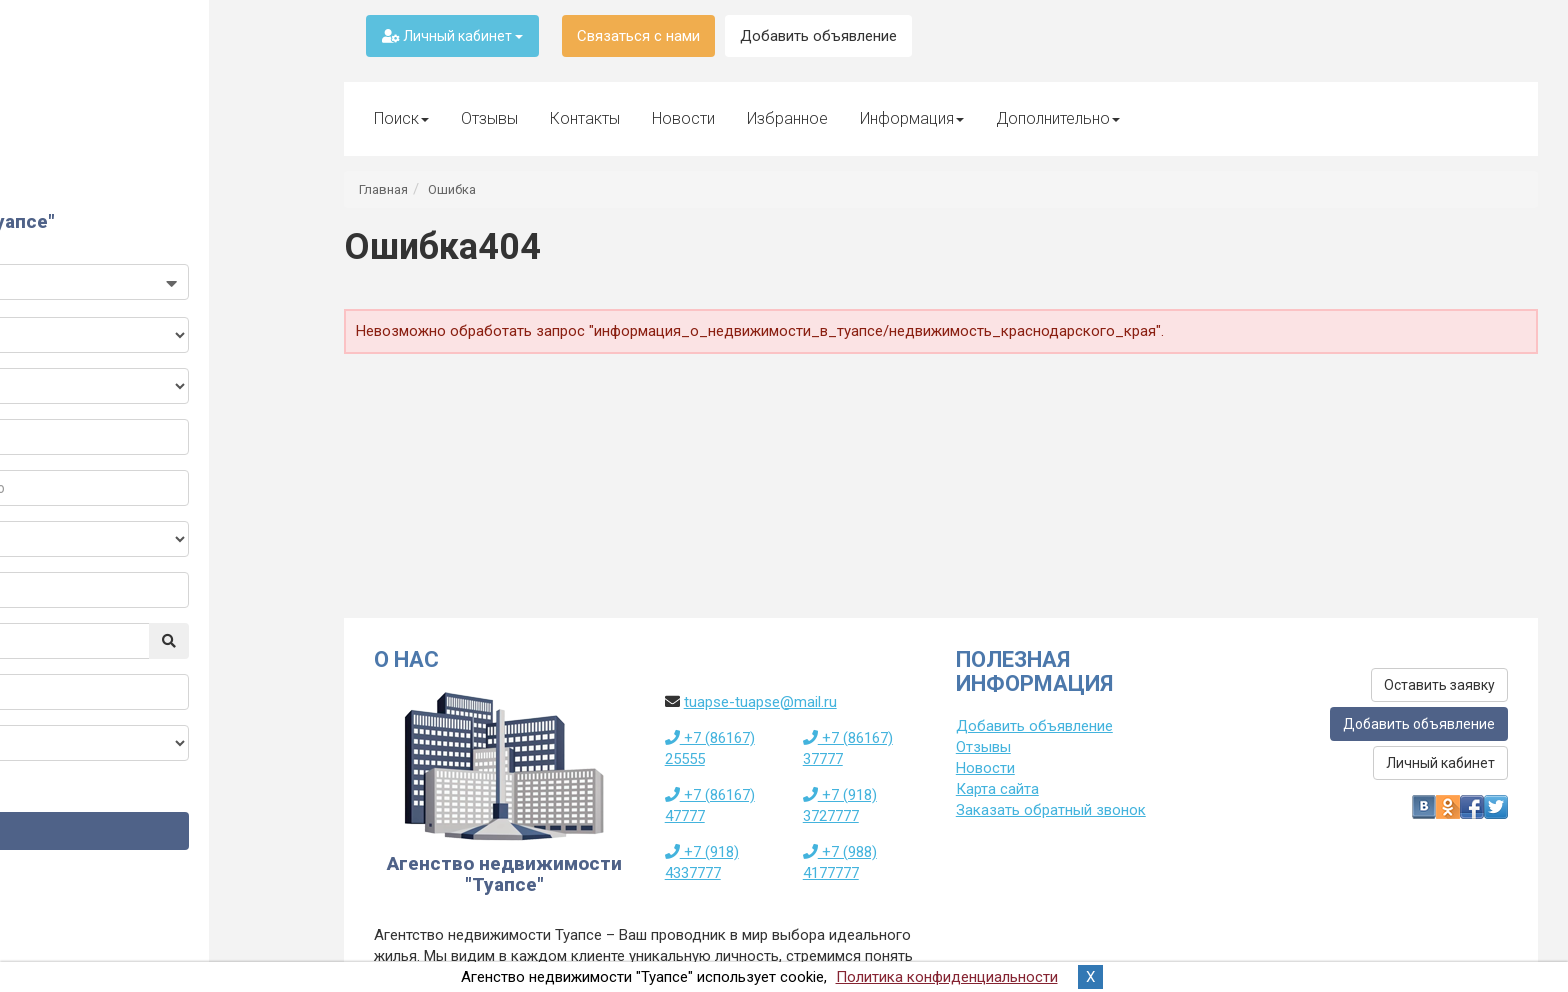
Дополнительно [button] (1058, 118)
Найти (157, 851)
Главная (383, 189)
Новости (683, 118)
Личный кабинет (452, 36)
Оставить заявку (1439, 685)
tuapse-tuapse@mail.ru (760, 702)
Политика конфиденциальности (947, 977)
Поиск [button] (401, 118)
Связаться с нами (638, 36)
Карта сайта (997, 789)
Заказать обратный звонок (1051, 810)
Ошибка (452, 189)
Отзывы (489, 118)
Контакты (585, 118)
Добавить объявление (818, 36)
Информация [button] (912, 118)
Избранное (787, 118)
